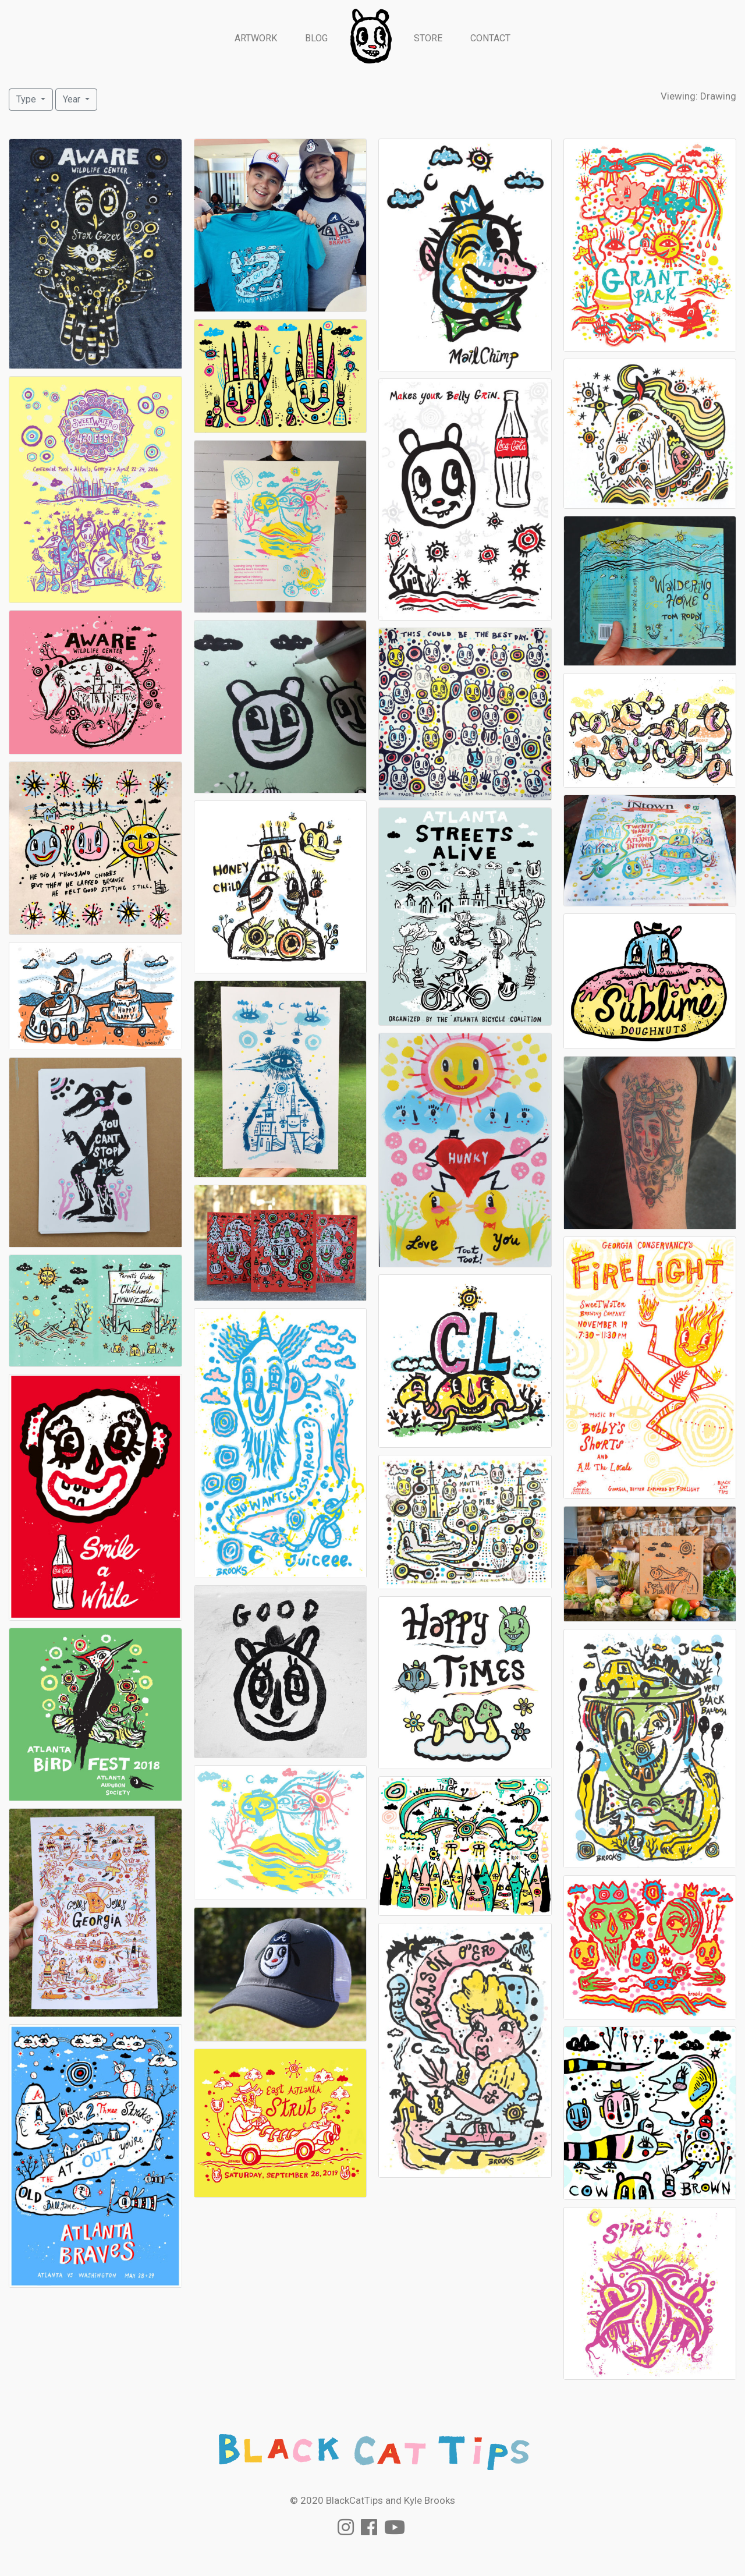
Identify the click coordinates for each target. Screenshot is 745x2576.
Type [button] (27, 99)
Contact (490, 38)
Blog (316, 38)
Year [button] (73, 99)
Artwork (256, 38)
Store (428, 38)
